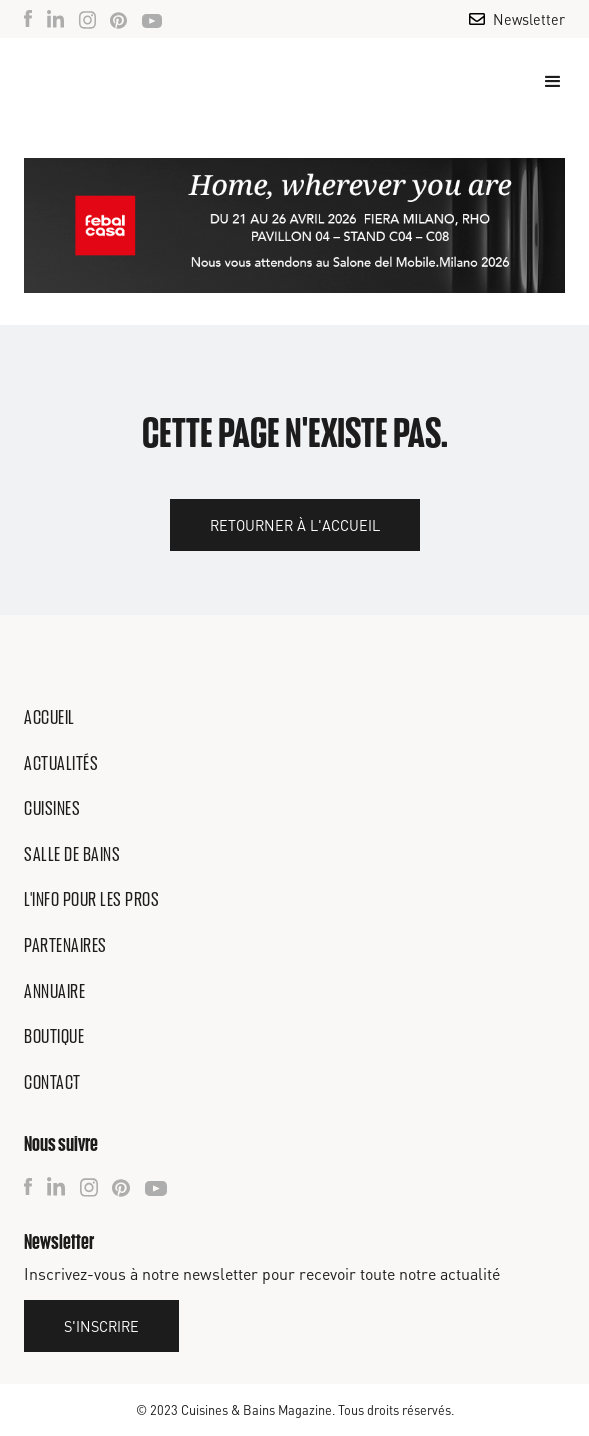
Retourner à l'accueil (295, 525)
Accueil (49, 717)
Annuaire (54, 991)
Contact (52, 1082)
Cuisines (52, 808)
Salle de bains (72, 854)
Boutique (54, 1036)
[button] (544, 82)
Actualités (61, 763)
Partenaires (65, 945)
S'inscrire (101, 1326)
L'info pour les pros (91, 899)
